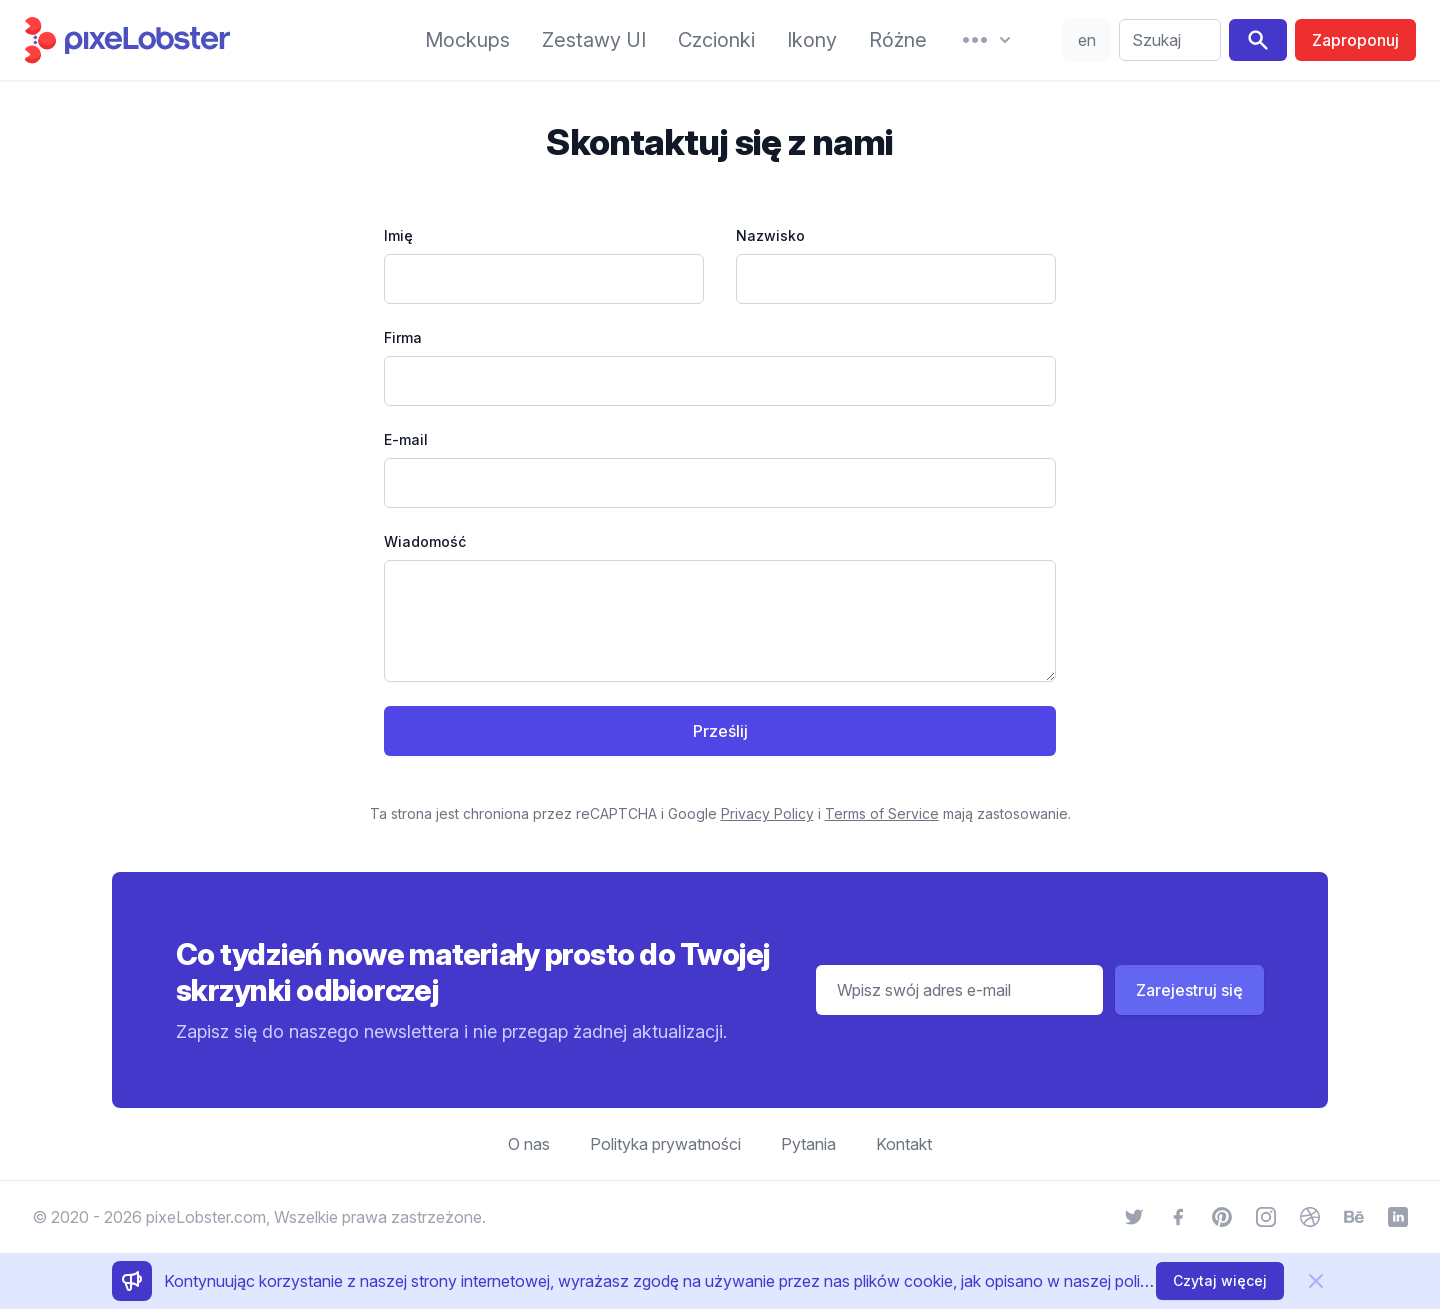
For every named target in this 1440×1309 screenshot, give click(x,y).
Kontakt (904, 1144)
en (1087, 40)
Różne (898, 40)
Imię (398, 235)
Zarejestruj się (1189, 990)
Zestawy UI (594, 40)
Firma (403, 337)
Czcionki (716, 40)
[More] (987, 40)
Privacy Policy (767, 813)
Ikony (812, 40)
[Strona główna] (204, 40)
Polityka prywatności (665, 1144)
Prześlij (720, 731)
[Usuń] (1316, 1281)
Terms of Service (882, 813)
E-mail (406, 439)
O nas (529, 1144)
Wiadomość (425, 541)
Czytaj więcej (1220, 1280)
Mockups (467, 40)
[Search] (1258, 40)
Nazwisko (770, 235)
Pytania (808, 1144)
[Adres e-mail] (959, 990)
